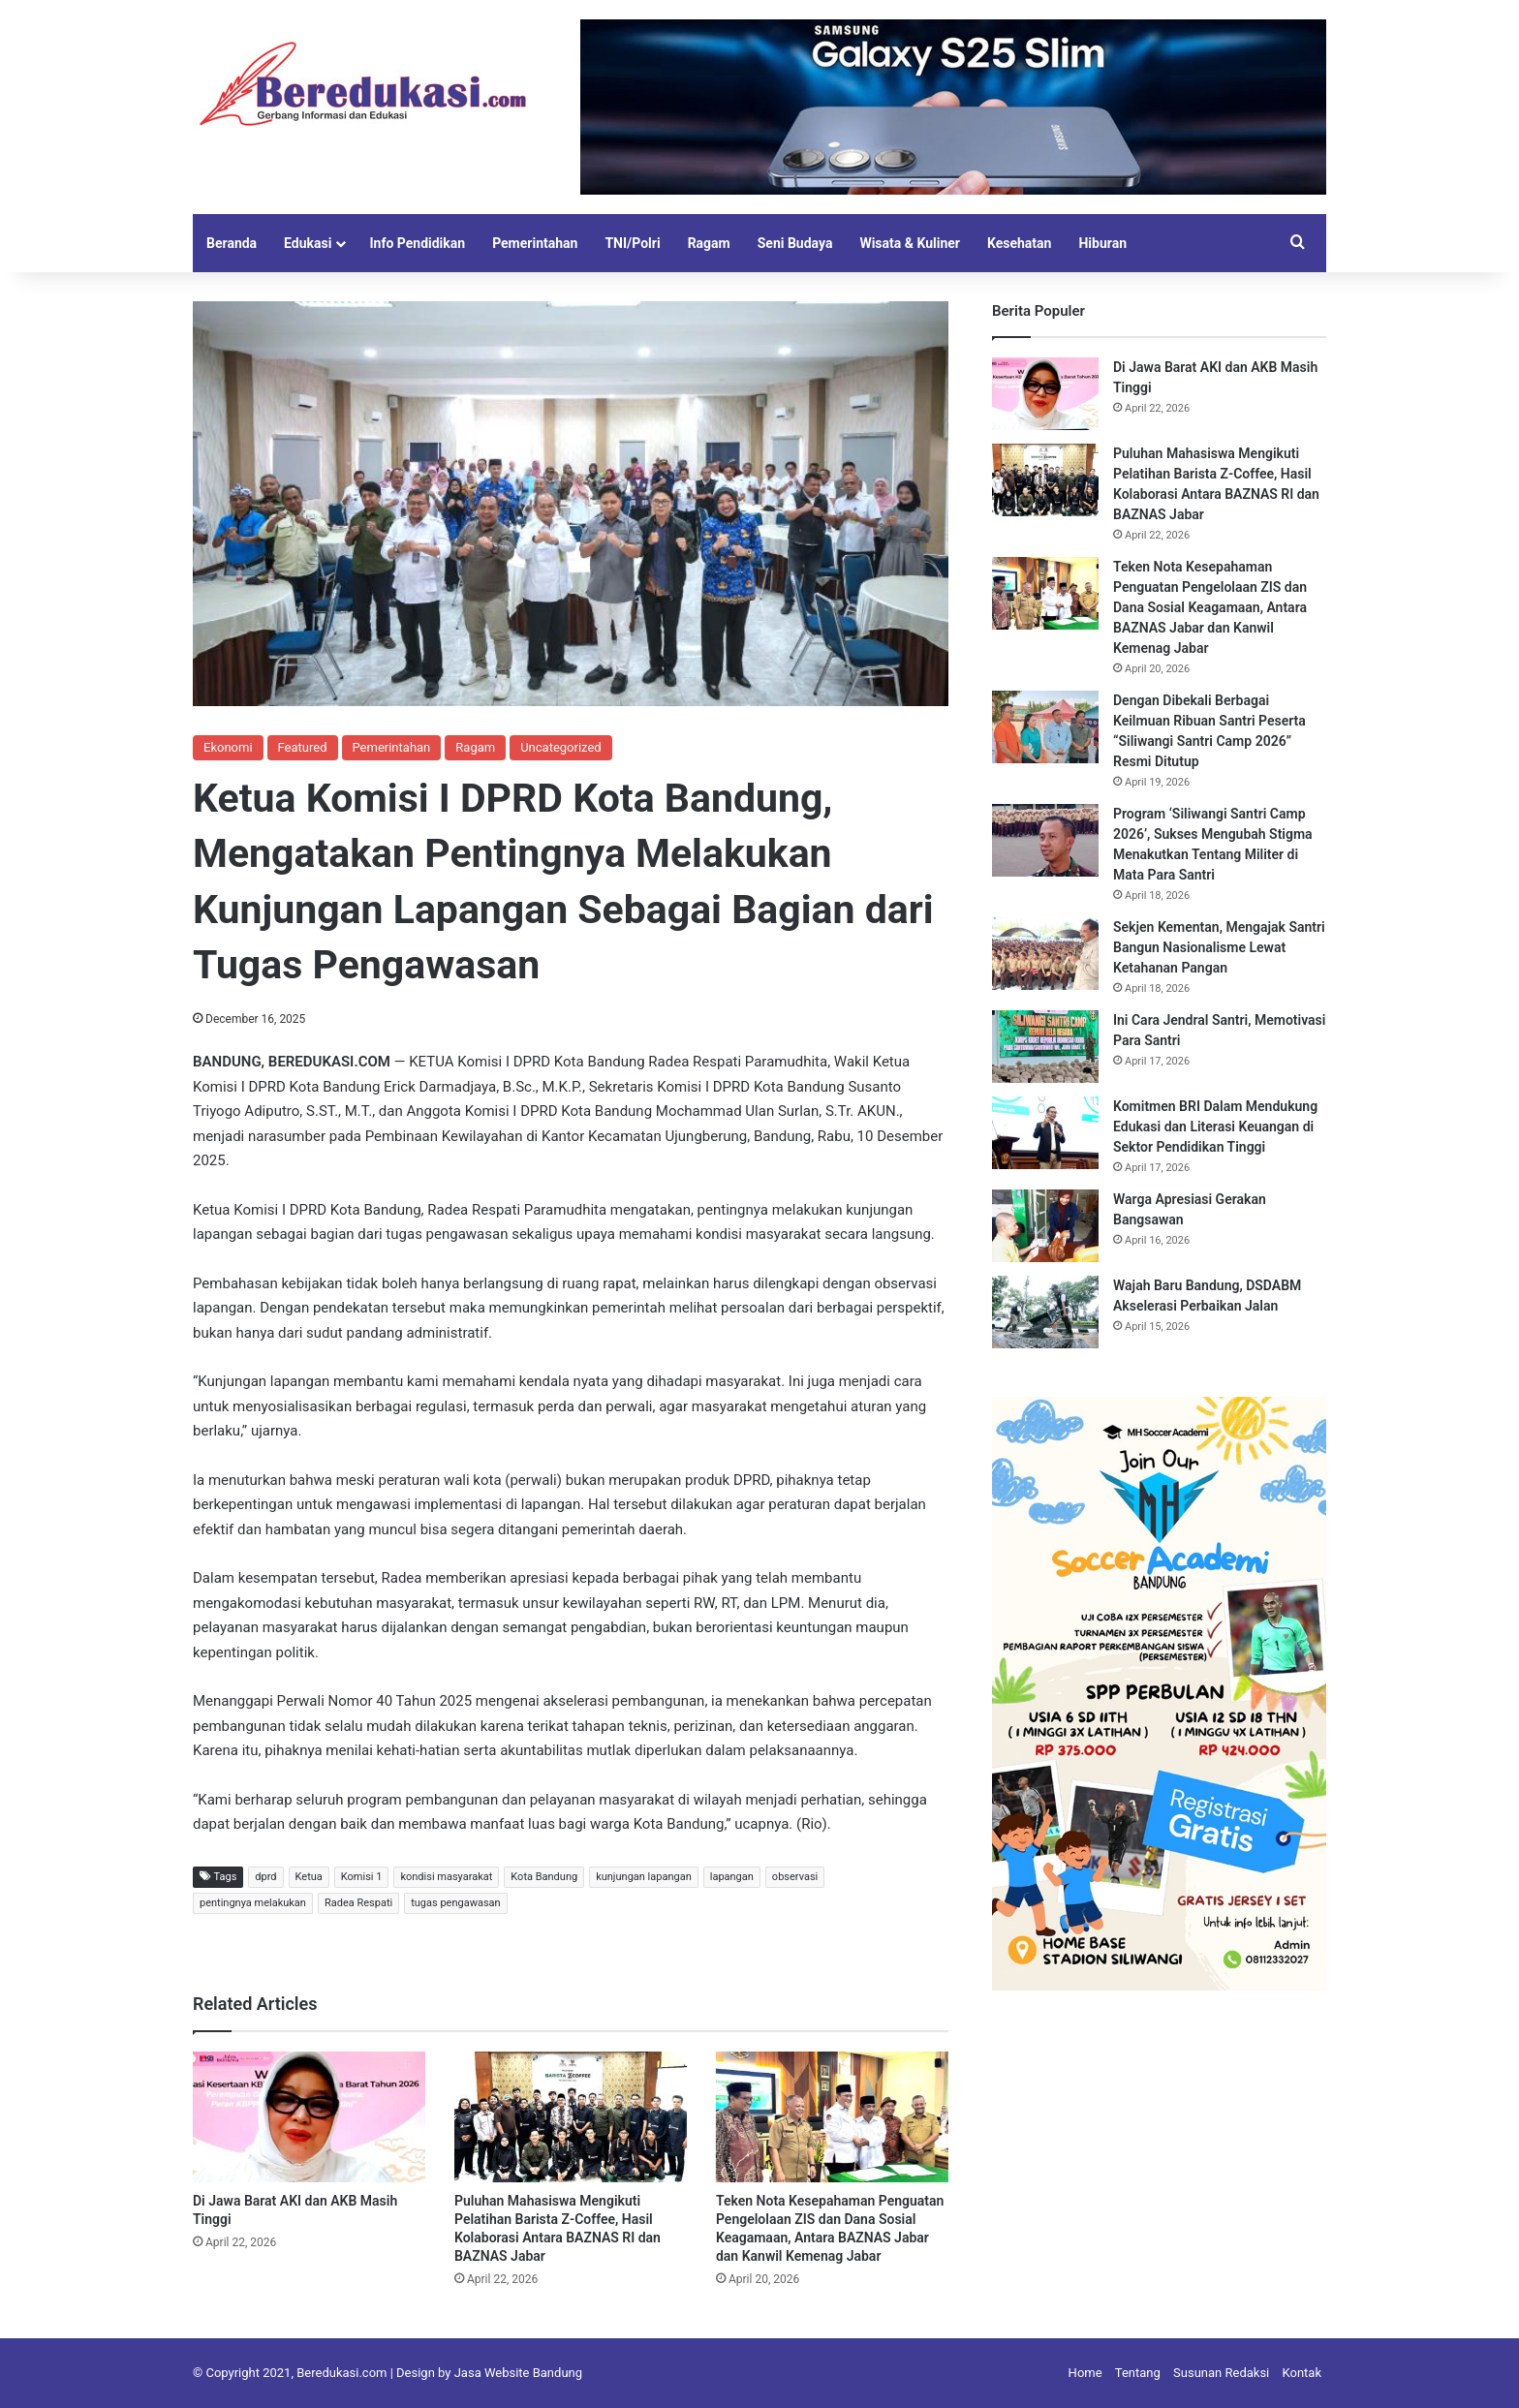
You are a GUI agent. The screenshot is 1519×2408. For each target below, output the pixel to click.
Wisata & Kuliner (909, 243)
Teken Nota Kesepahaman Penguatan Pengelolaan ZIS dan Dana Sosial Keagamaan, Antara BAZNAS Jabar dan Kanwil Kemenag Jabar (1210, 607)
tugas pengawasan (455, 1903)
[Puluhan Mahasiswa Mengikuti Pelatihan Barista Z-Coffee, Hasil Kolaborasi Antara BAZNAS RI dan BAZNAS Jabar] (570, 2117)
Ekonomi (228, 747)
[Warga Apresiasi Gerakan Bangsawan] (1045, 1225)
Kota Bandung (544, 1876)
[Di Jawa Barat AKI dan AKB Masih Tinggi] (309, 2117)
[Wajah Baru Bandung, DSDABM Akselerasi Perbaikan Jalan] (1045, 1312)
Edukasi (307, 243)
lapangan (732, 1876)
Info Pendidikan (417, 243)
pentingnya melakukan (253, 1903)
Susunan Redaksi (1221, 2372)
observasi (795, 1876)
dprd (265, 1876)
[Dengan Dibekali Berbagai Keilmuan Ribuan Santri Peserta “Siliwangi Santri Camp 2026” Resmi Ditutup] (1045, 727)
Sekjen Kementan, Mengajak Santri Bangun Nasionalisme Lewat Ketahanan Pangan (1219, 947)
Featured (302, 747)
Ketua (309, 1876)
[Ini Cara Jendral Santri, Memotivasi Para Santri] (1045, 1046)
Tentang (1138, 2372)
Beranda (231, 243)
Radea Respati (358, 1903)
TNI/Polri (632, 243)
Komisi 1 (362, 1876)
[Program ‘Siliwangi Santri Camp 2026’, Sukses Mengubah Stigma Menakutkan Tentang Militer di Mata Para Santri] (1045, 840)
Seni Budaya (795, 243)
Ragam (709, 243)
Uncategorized (560, 747)
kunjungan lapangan (644, 1876)
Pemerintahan (534, 243)
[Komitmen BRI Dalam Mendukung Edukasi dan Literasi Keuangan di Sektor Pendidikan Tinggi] (1045, 1132)
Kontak (1302, 2372)
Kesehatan (1019, 243)
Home (1085, 2372)
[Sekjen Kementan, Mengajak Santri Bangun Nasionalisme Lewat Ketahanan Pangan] (1045, 953)
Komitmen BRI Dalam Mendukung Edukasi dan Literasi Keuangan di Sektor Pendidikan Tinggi (1215, 1126)
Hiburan (1102, 243)
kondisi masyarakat (446, 1876)
